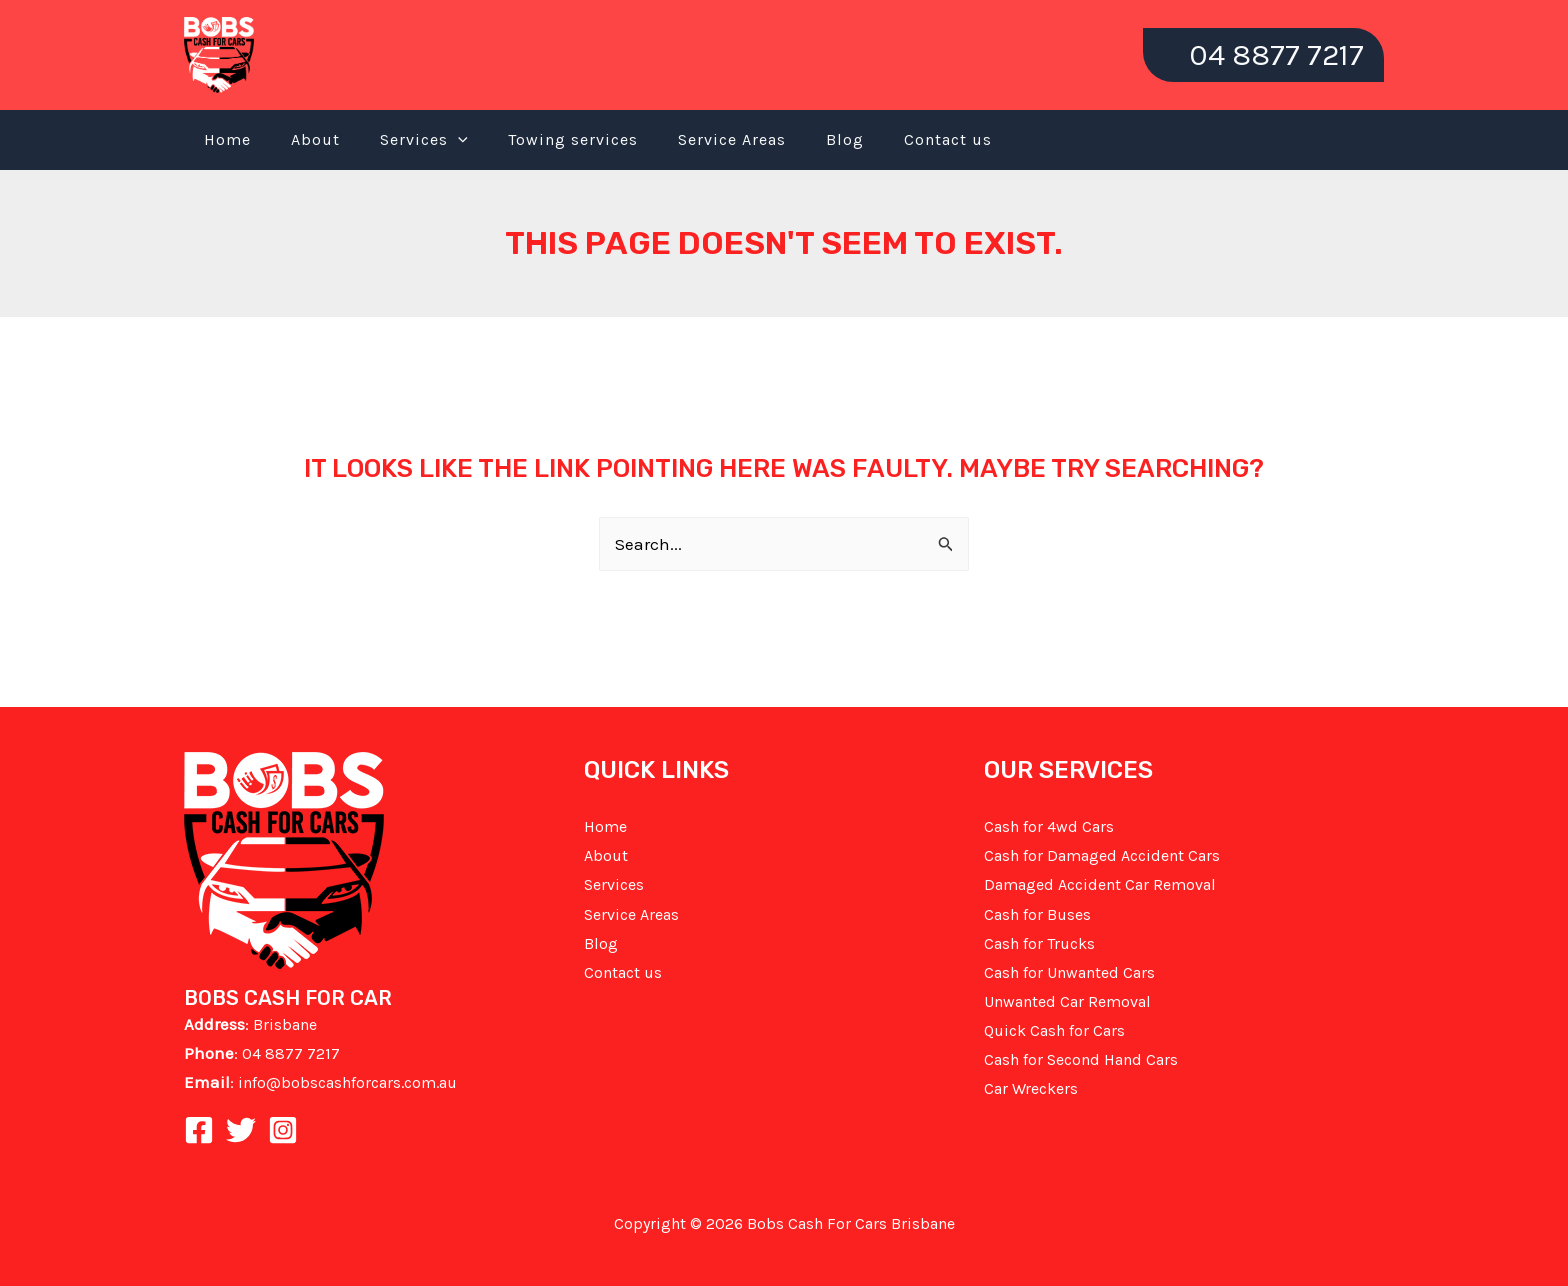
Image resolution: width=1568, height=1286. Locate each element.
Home (227, 139)
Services (424, 140)
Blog (845, 139)
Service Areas (732, 139)
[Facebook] (199, 1130)
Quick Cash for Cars (1054, 1030)
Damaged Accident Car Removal (1100, 884)
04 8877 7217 (291, 1053)
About (315, 139)
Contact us (948, 139)
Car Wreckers (1031, 1088)
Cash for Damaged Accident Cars (1102, 855)
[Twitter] (241, 1130)
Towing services (573, 139)
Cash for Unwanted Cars (1069, 972)
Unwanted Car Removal (1067, 1001)
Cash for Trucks (1039, 943)
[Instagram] (283, 1130)
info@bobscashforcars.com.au (347, 1082)
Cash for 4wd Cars (1049, 826)
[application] (458, 140)
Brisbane (285, 1024)
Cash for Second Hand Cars (1081, 1059)
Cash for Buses (1037, 914)
